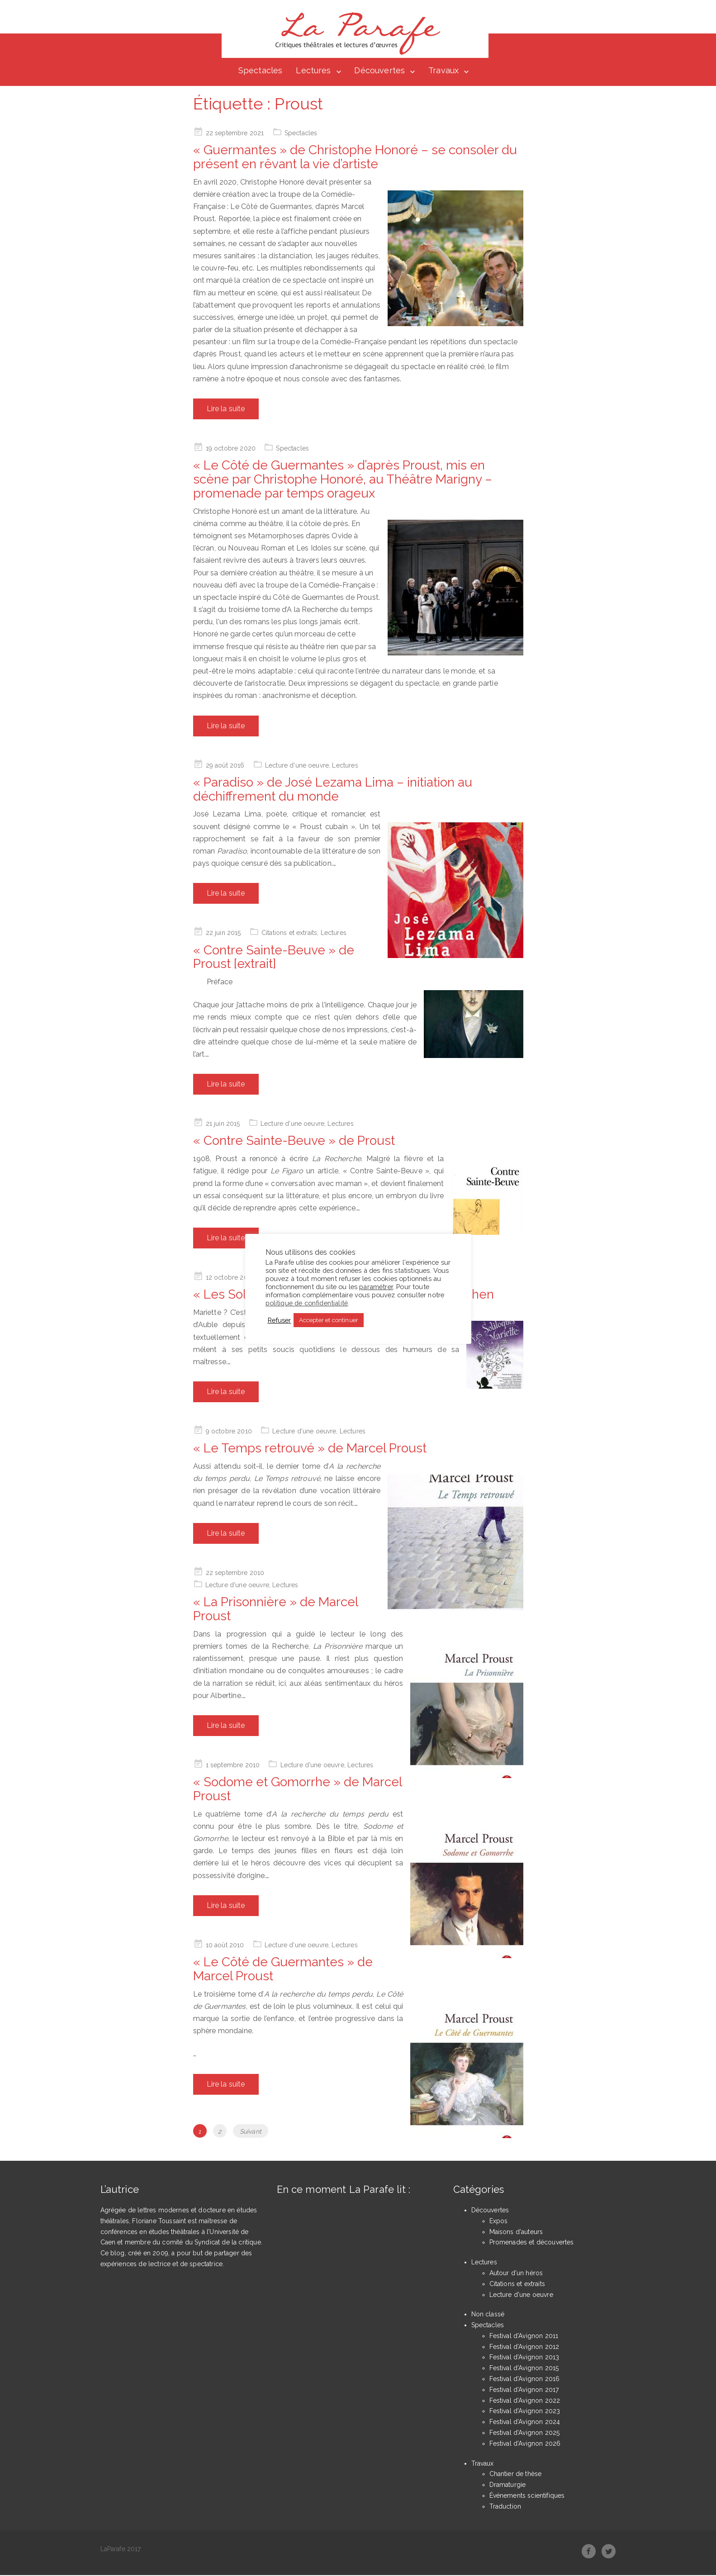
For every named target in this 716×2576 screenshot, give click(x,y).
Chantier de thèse (515, 2474)
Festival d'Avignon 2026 (525, 2444)
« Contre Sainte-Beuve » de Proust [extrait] (273, 957)
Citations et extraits (289, 933)
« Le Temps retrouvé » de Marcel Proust (310, 1449)
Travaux (443, 71)
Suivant (250, 2131)
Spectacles (260, 71)
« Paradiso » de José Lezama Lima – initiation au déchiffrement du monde (332, 789)
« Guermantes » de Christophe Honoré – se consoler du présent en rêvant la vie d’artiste (355, 157)
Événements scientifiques (527, 2496)
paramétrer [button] (376, 1286)
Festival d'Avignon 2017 (524, 2390)
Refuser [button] (279, 1320)
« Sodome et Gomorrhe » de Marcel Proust (297, 1789)
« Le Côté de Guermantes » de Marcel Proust (283, 1969)
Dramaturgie (507, 2485)
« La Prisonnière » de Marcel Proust (275, 1609)
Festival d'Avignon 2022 (524, 2401)
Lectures (313, 71)
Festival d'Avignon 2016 (524, 2379)
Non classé (488, 2315)
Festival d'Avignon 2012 (524, 2347)
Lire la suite (226, 409)
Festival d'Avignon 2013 (524, 2358)
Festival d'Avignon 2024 (524, 2422)
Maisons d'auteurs (516, 2232)
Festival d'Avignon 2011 (524, 2336)
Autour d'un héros (516, 2273)
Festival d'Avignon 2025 (524, 2433)
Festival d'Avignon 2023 (524, 2411)
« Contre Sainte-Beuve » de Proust (294, 1141)
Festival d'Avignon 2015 (524, 2368)
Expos (498, 2221)
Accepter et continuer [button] (328, 1320)
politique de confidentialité (307, 1303)
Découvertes (379, 71)
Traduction (505, 2506)
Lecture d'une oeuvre (297, 765)
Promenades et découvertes (531, 2243)
